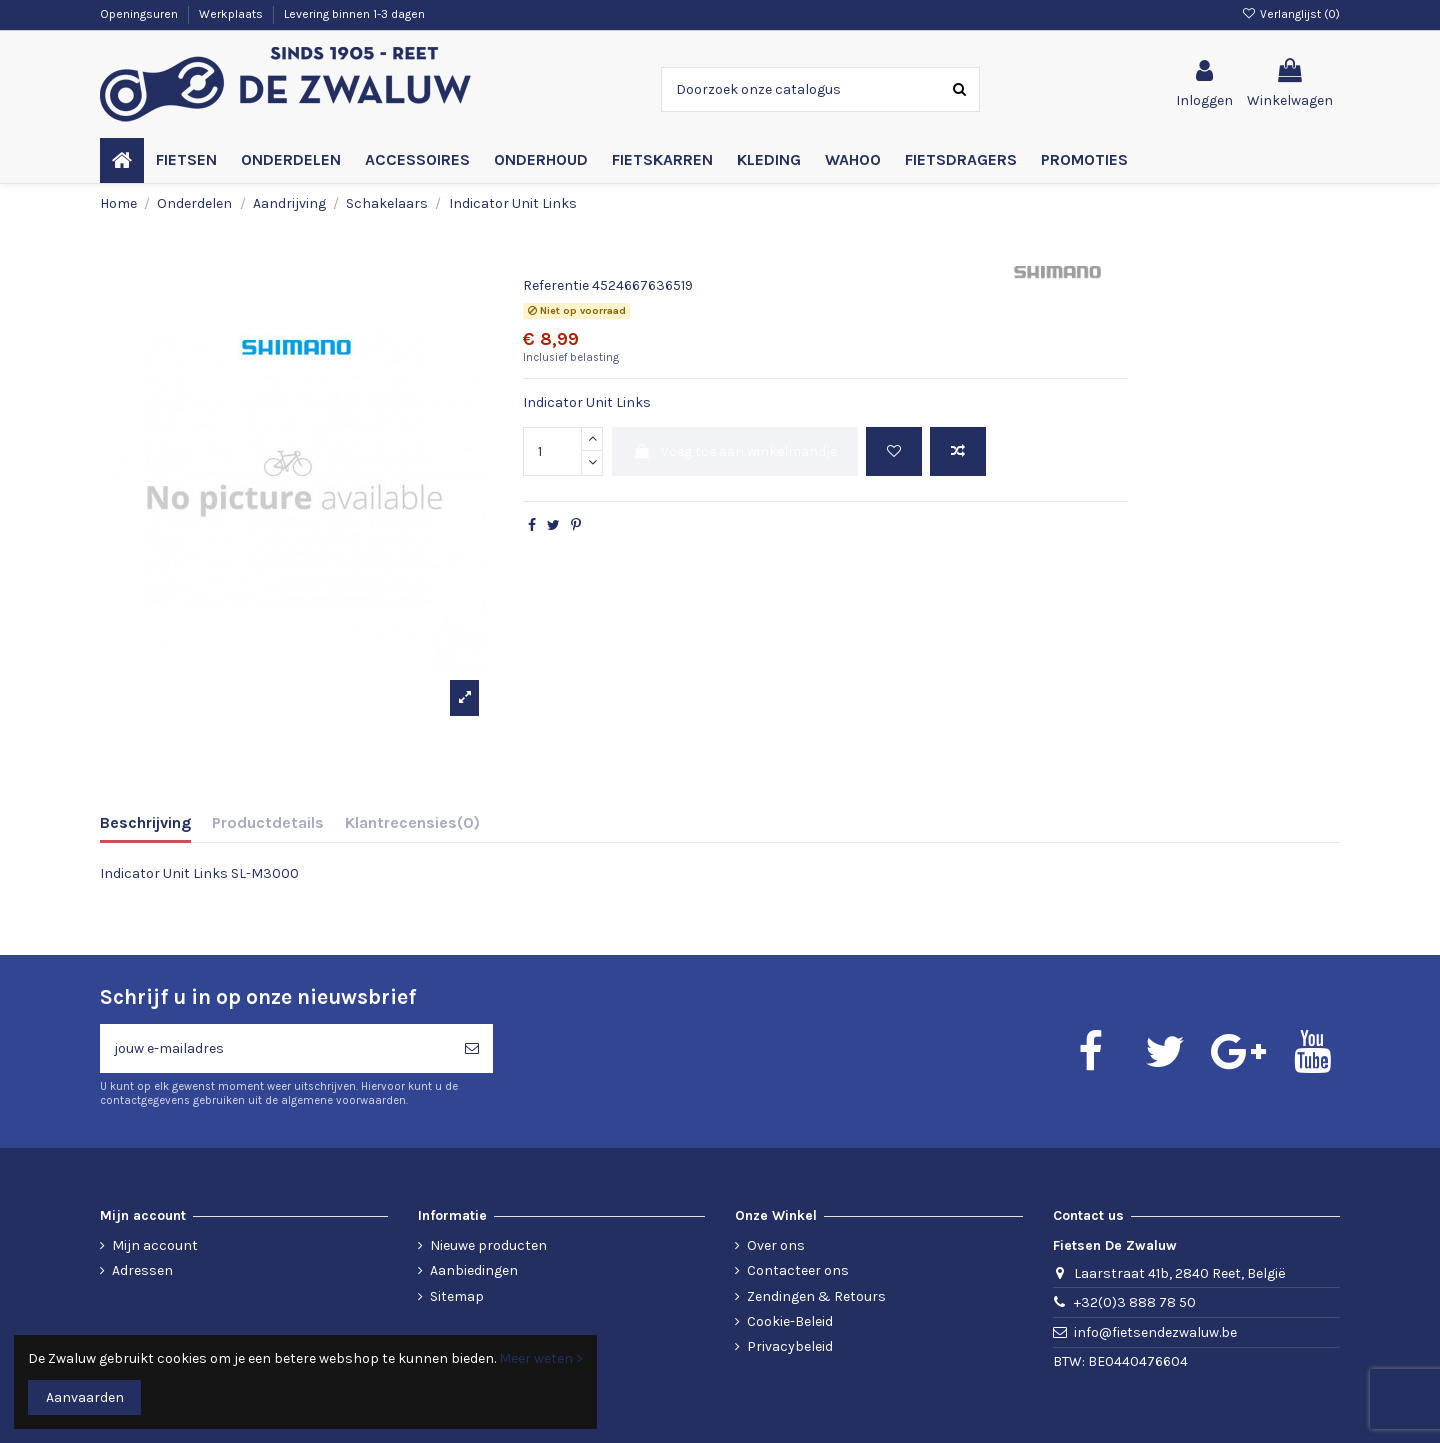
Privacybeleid (790, 1346)
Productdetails (268, 822)
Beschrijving (145, 822)
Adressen (142, 1270)
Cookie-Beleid (790, 1321)
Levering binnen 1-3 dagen (354, 14)
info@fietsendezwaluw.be (1155, 1332)
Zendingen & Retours (816, 1296)
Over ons (776, 1245)
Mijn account (155, 1245)
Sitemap (457, 1296)
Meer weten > (541, 1358)
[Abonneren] (472, 1048)
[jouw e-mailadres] (275, 1048)
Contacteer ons (798, 1270)
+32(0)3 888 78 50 (1135, 1302)
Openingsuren (140, 14)
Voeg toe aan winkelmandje (735, 451)
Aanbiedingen (474, 1270)
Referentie (556, 285)
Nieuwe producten (488, 1245)
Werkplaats (232, 14)
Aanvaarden (85, 1397)
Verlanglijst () (1291, 14)
